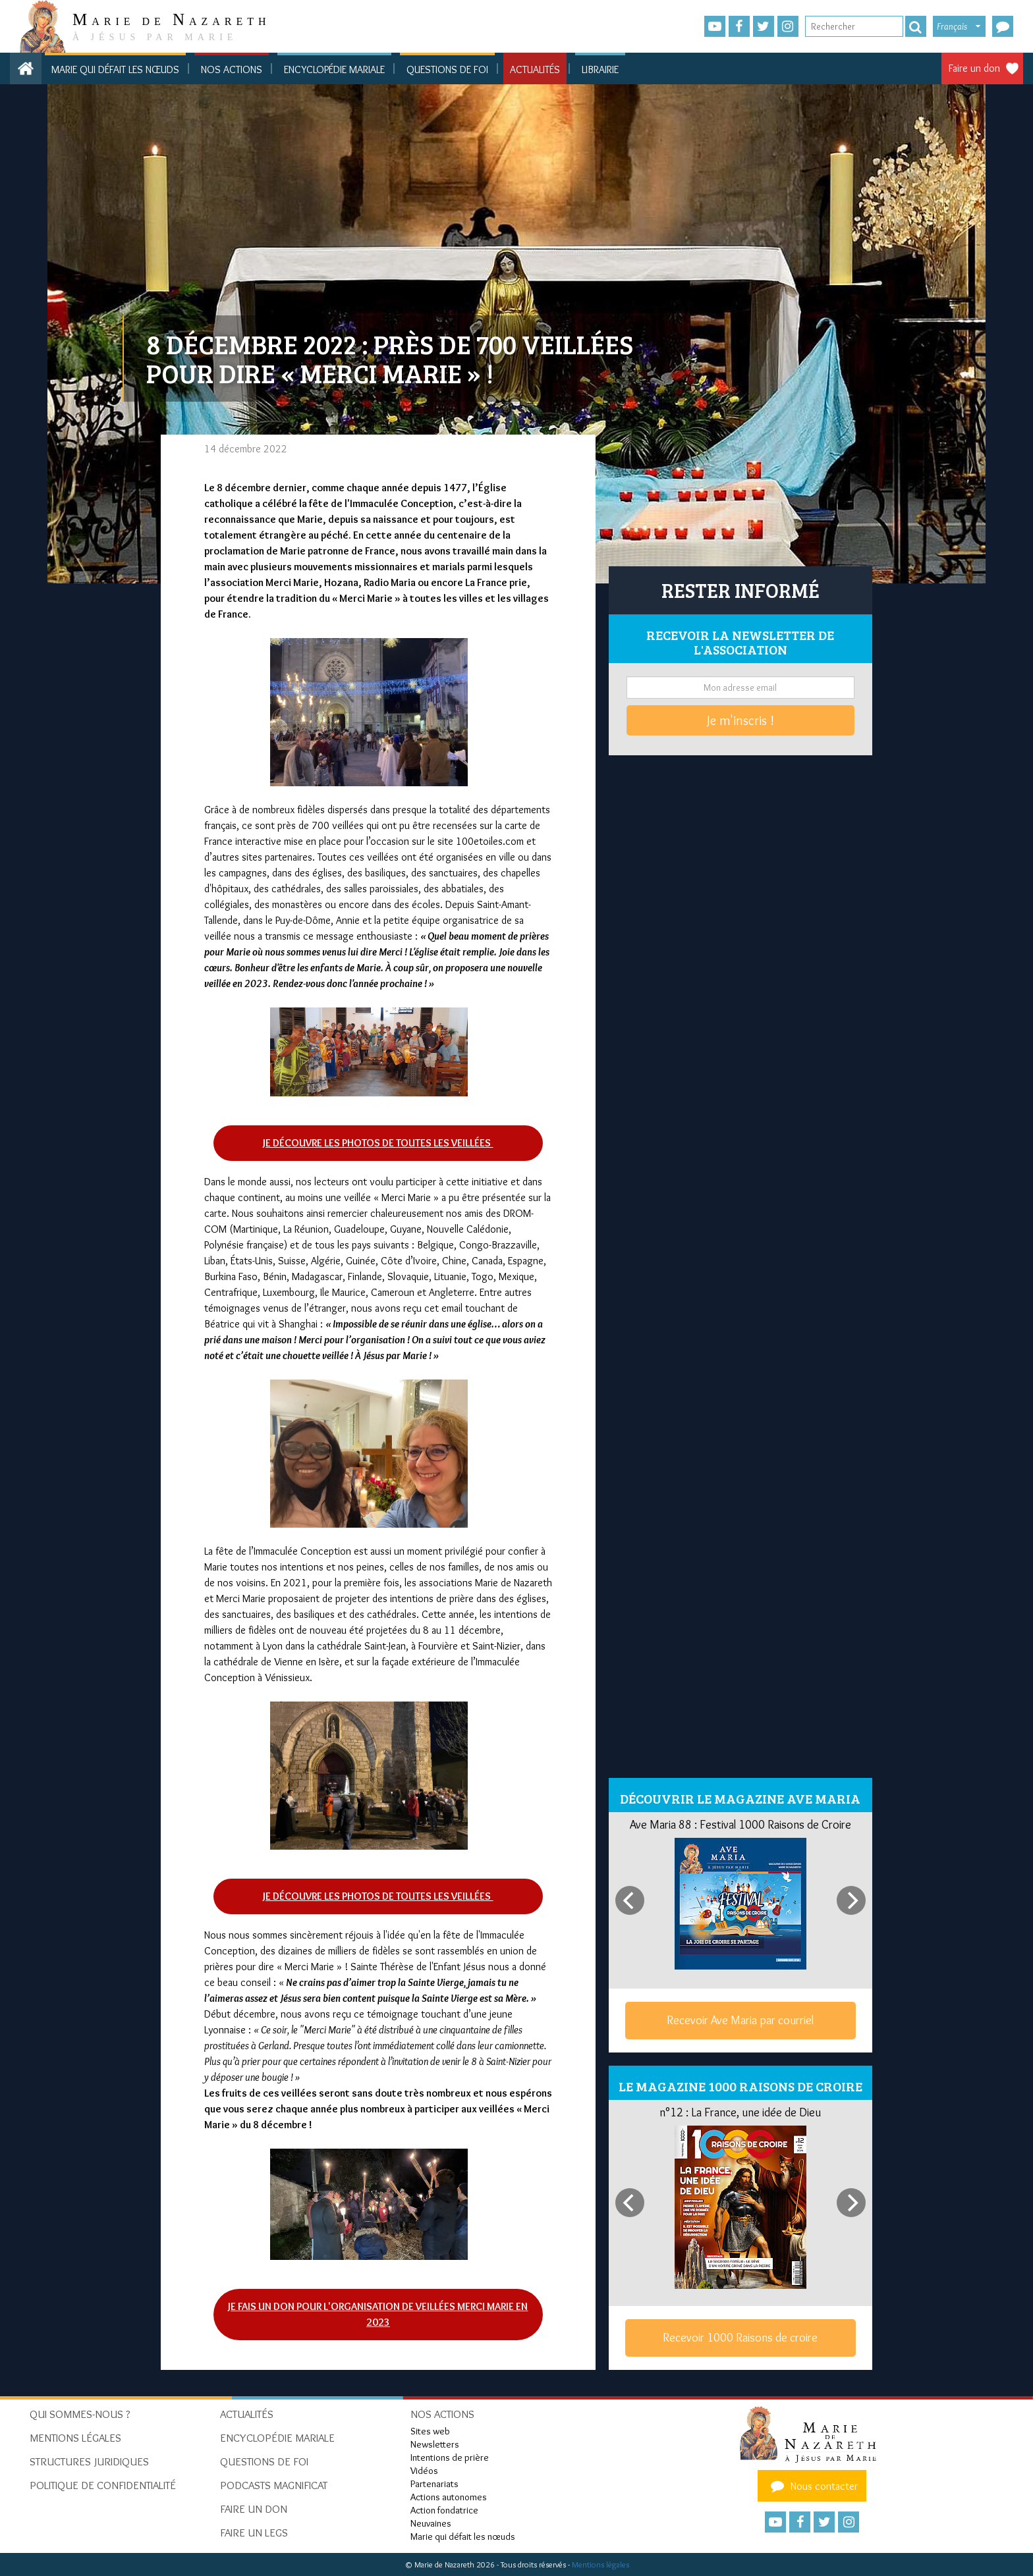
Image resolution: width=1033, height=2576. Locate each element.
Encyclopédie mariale (334, 69)
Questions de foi (447, 69)
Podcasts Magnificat (273, 2485)
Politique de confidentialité (103, 2485)
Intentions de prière (449, 2457)
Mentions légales (600, 2564)
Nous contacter (812, 2485)
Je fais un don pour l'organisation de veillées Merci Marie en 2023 (378, 2314)
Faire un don (974, 68)
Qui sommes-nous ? (80, 2414)
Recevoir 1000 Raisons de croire (740, 2337)
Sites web (430, 2431)
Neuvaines (430, 2523)
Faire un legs (254, 2532)
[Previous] (629, 1900)
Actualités (535, 69)
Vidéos (424, 2471)
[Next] (851, 1900)
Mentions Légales (75, 2437)
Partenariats (434, 2484)
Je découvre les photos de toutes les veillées (378, 1143)
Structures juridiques (89, 2461)
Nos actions (231, 69)
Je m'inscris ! (740, 720)
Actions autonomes (448, 2497)
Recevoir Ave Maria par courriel (740, 2020)
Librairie (600, 69)
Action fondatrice (444, 2510)
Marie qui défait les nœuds (115, 69)
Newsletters (434, 2444)
